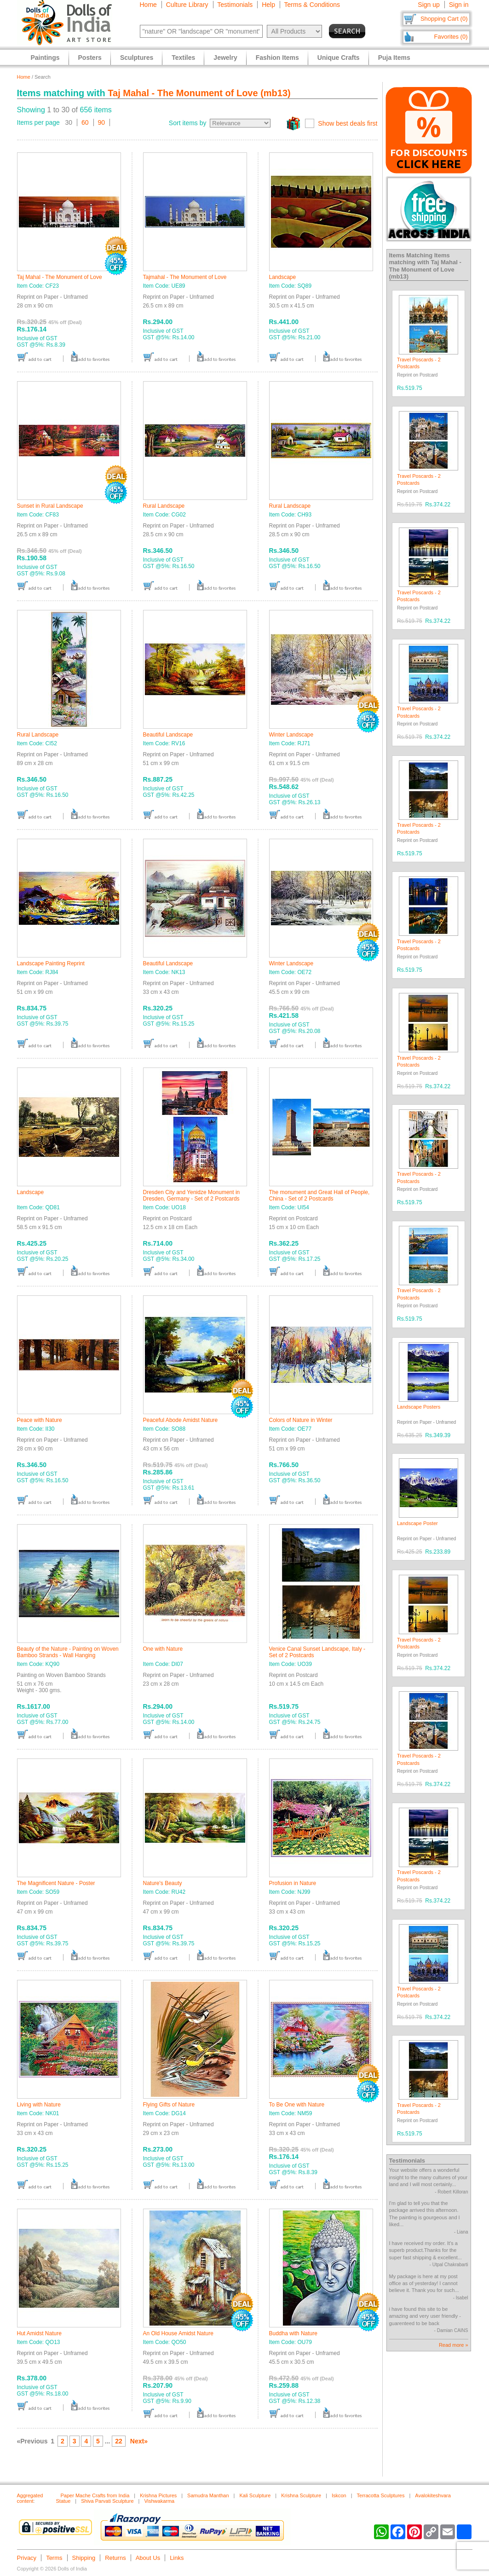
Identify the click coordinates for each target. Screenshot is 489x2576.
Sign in (459, 4)
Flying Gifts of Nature (169, 2104)
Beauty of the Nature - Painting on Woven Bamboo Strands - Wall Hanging (68, 1652)
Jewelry (225, 57)
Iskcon (339, 2495)
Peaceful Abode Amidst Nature (180, 1420)
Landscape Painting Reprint (51, 963)
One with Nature (163, 1649)
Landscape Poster (417, 1523)
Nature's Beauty (162, 1883)
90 (101, 122)
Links (177, 2557)
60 (85, 122)
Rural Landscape (164, 506)
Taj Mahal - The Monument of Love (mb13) (199, 93)
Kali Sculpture (254, 2495)
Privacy (27, 2557)
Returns (115, 2557)
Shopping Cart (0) (444, 18)
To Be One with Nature (297, 2104)
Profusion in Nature (292, 1883)
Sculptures (136, 57)
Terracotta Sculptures (381, 2495)
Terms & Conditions (312, 4)
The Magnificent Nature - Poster (56, 1883)
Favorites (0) (451, 36)
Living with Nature (39, 2104)
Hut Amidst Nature (39, 2333)
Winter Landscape (291, 734)
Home (148, 4)
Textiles (183, 57)
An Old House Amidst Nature (178, 2333)
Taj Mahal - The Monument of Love (59, 277)
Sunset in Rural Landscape (50, 506)
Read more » (453, 2345)
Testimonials (235, 4)
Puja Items (394, 57)
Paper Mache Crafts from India (95, 2495)
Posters (90, 57)
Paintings (45, 57)
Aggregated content (30, 2498)
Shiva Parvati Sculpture (107, 2501)
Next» (139, 2441)
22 (118, 2441)
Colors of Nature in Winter (301, 1420)
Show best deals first (347, 123)
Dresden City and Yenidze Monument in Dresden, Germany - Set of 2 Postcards (191, 1195)
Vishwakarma (159, 2501)
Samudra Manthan (208, 2495)
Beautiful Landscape (168, 734)
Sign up (428, 4)
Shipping (84, 2557)
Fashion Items (277, 57)
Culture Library (187, 4)
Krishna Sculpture (301, 2495)
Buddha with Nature (293, 2333)
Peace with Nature (39, 1420)
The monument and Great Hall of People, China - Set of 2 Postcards (319, 1195)
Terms (54, 2557)
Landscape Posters (418, 1407)
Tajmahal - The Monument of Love (185, 277)
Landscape (282, 277)
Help (268, 4)
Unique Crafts (338, 57)
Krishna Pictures (158, 2495)
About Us (148, 2557)
